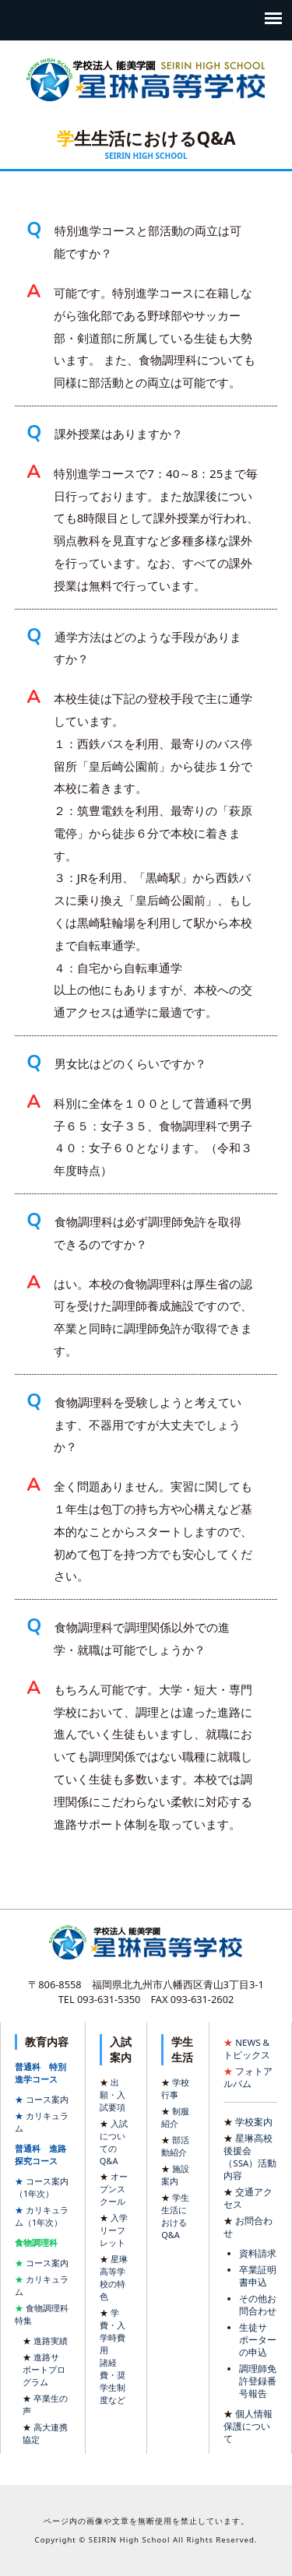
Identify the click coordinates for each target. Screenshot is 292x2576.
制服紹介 (175, 2117)
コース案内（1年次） (42, 2187)
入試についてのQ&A (114, 2142)
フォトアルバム (248, 2077)
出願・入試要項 (112, 2094)
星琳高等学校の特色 (114, 2277)
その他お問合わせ (257, 2305)
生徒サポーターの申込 (257, 2339)
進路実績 (50, 2340)
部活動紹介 (175, 2146)
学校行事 (175, 2088)
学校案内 (254, 2122)
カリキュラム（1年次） (42, 2216)
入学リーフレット (114, 2230)
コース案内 (47, 2099)
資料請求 (257, 2253)
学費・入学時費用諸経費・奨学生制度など (112, 2356)
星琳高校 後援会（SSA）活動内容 (249, 2156)
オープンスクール (114, 2188)
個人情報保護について (248, 2426)
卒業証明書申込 (257, 2276)
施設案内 (175, 2175)
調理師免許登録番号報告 (257, 2381)
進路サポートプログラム (44, 2369)
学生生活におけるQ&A (175, 2215)
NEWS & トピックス (246, 2049)
